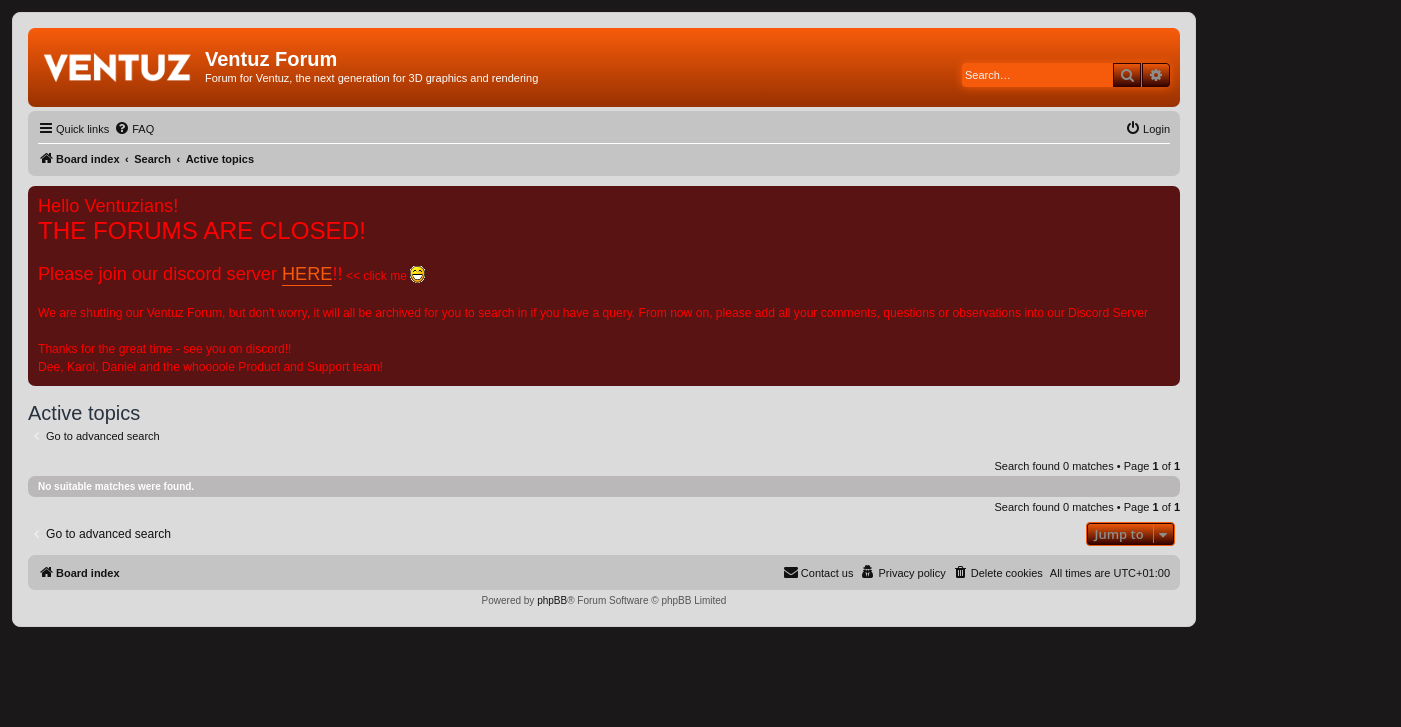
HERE (307, 274)
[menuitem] (134, 129)
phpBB (552, 600)
